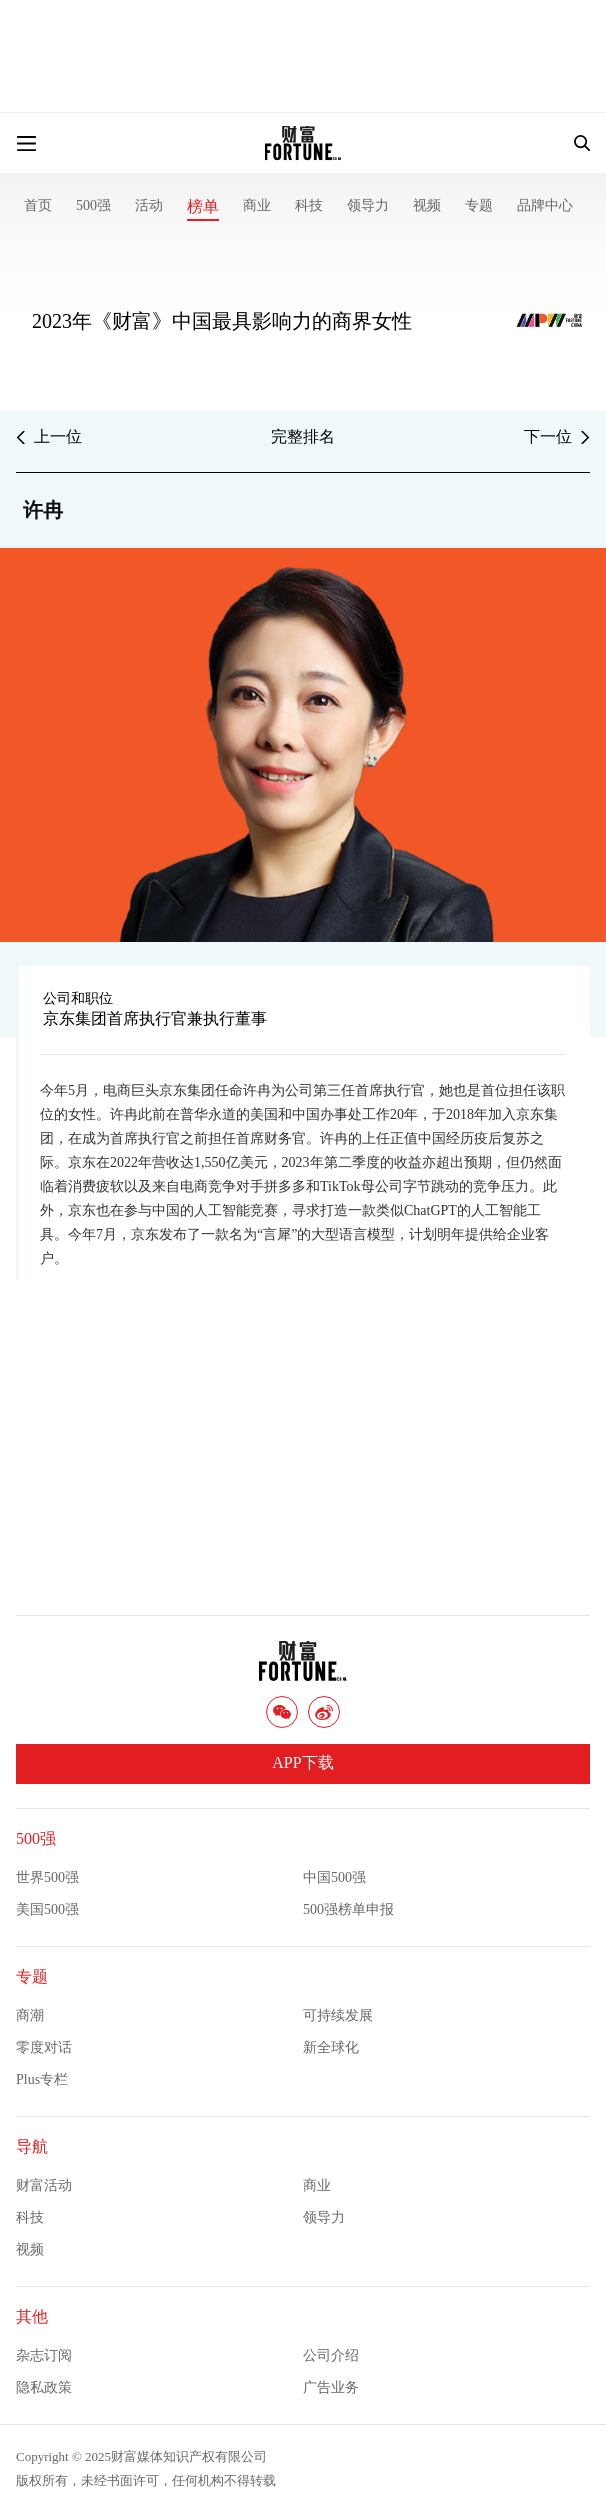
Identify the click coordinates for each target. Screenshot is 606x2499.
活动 (149, 205)
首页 (38, 205)
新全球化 (331, 2047)
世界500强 (47, 1877)
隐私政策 (44, 2387)
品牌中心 (545, 205)
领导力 (368, 205)
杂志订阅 (44, 2355)
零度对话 (44, 2047)
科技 (309, 205)
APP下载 (302, 1762)
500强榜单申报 (348, 1909)
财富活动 (44, 2185)
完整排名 (303, 436)
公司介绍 (331, 2355)
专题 (479, 205)
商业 (257, 205)
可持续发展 (338, 2015)
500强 (93, 205)
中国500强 (334, 1877)
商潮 (30, 2015)
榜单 (203, 206)
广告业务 (331, 2387)
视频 (427, 205)
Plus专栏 (42, 2079)
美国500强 (47, 1909)
